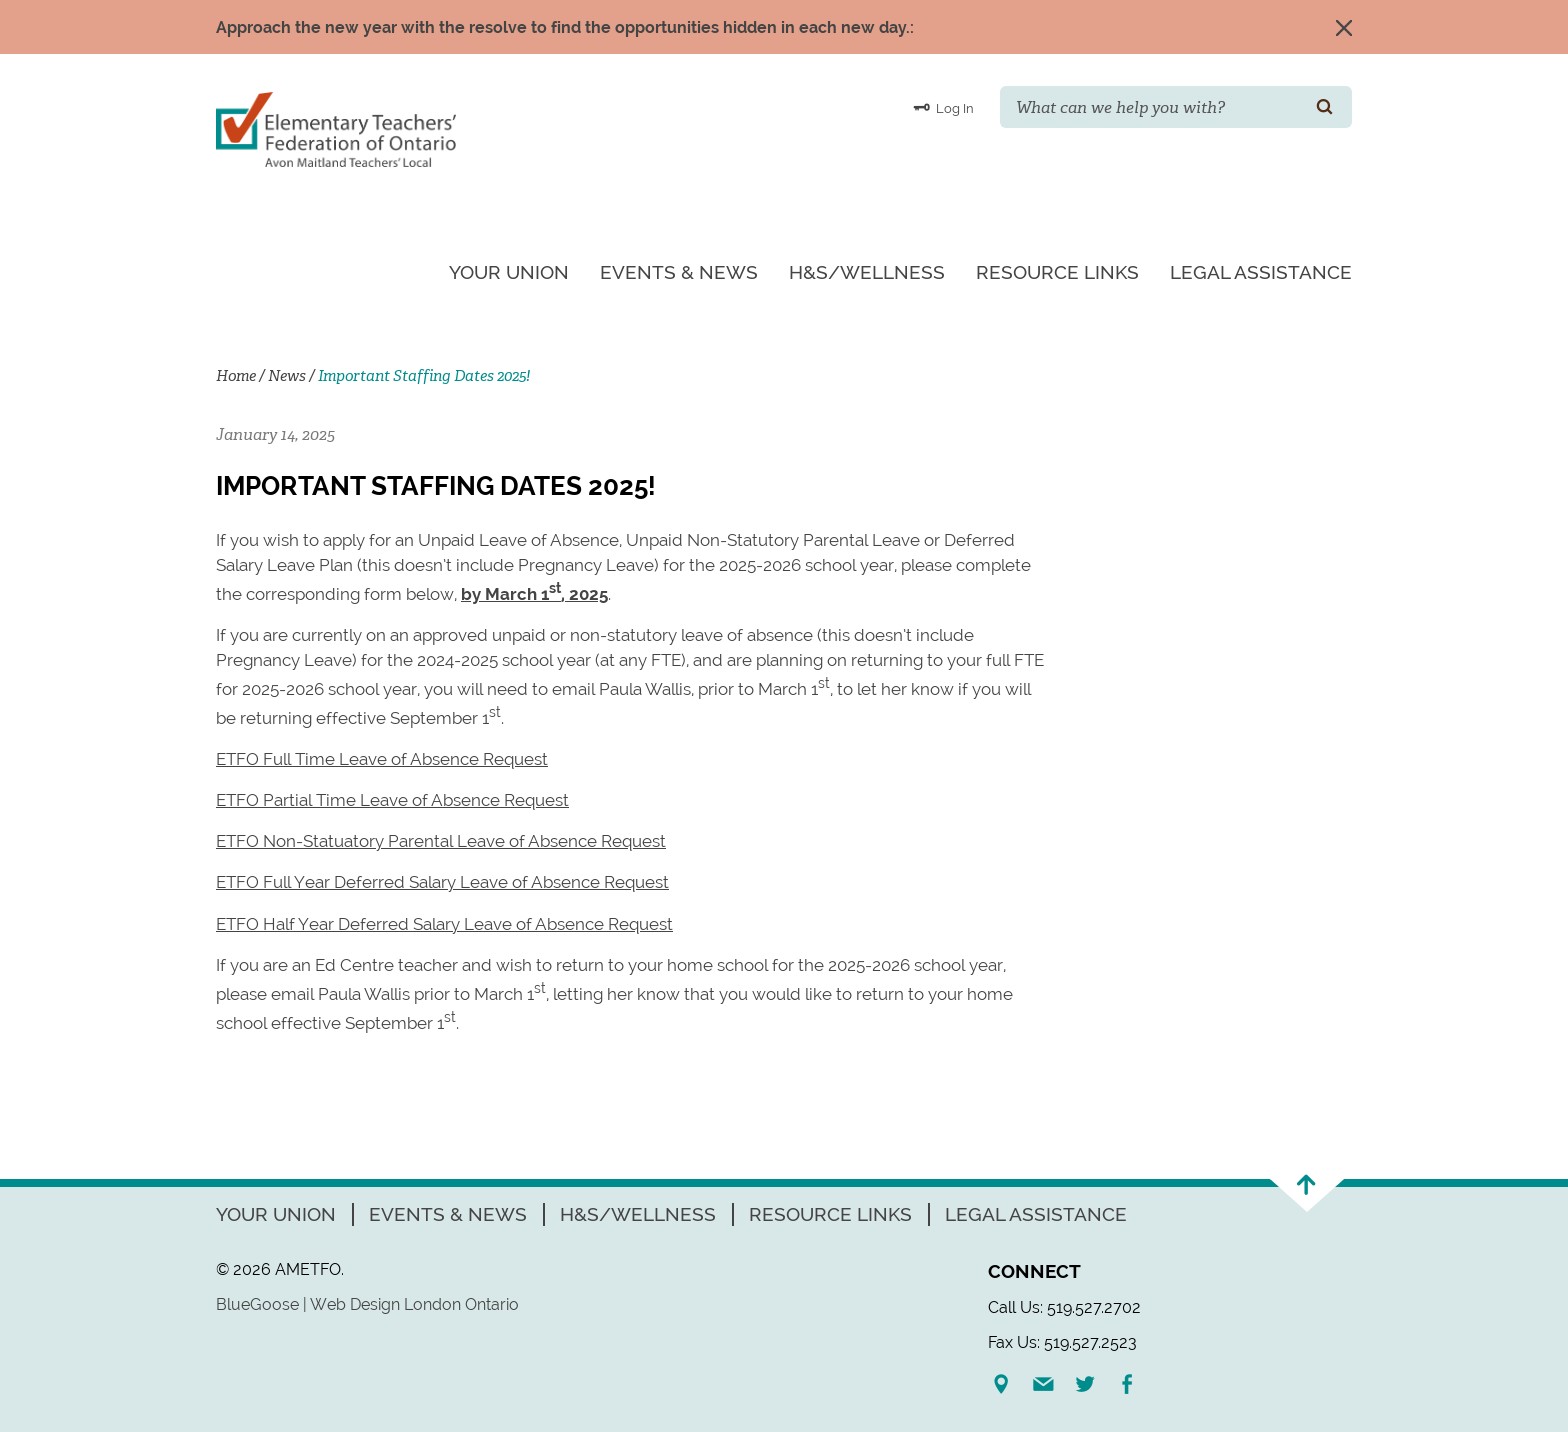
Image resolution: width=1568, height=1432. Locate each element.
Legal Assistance (1261, 272)
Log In (943, 107)
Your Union (509, 272)
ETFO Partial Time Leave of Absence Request (392, 800)
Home (236, 376)
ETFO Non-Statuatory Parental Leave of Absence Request (441, 841)
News (287, 376)
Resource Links (1057, 272)
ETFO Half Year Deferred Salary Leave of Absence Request (444, 924)
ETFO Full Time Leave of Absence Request (382, 759)
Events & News (679, 272)
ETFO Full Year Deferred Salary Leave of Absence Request (442, 882)
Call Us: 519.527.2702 (1064, 1307)
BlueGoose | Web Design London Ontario (367, 1304)
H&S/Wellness (867, 272)
